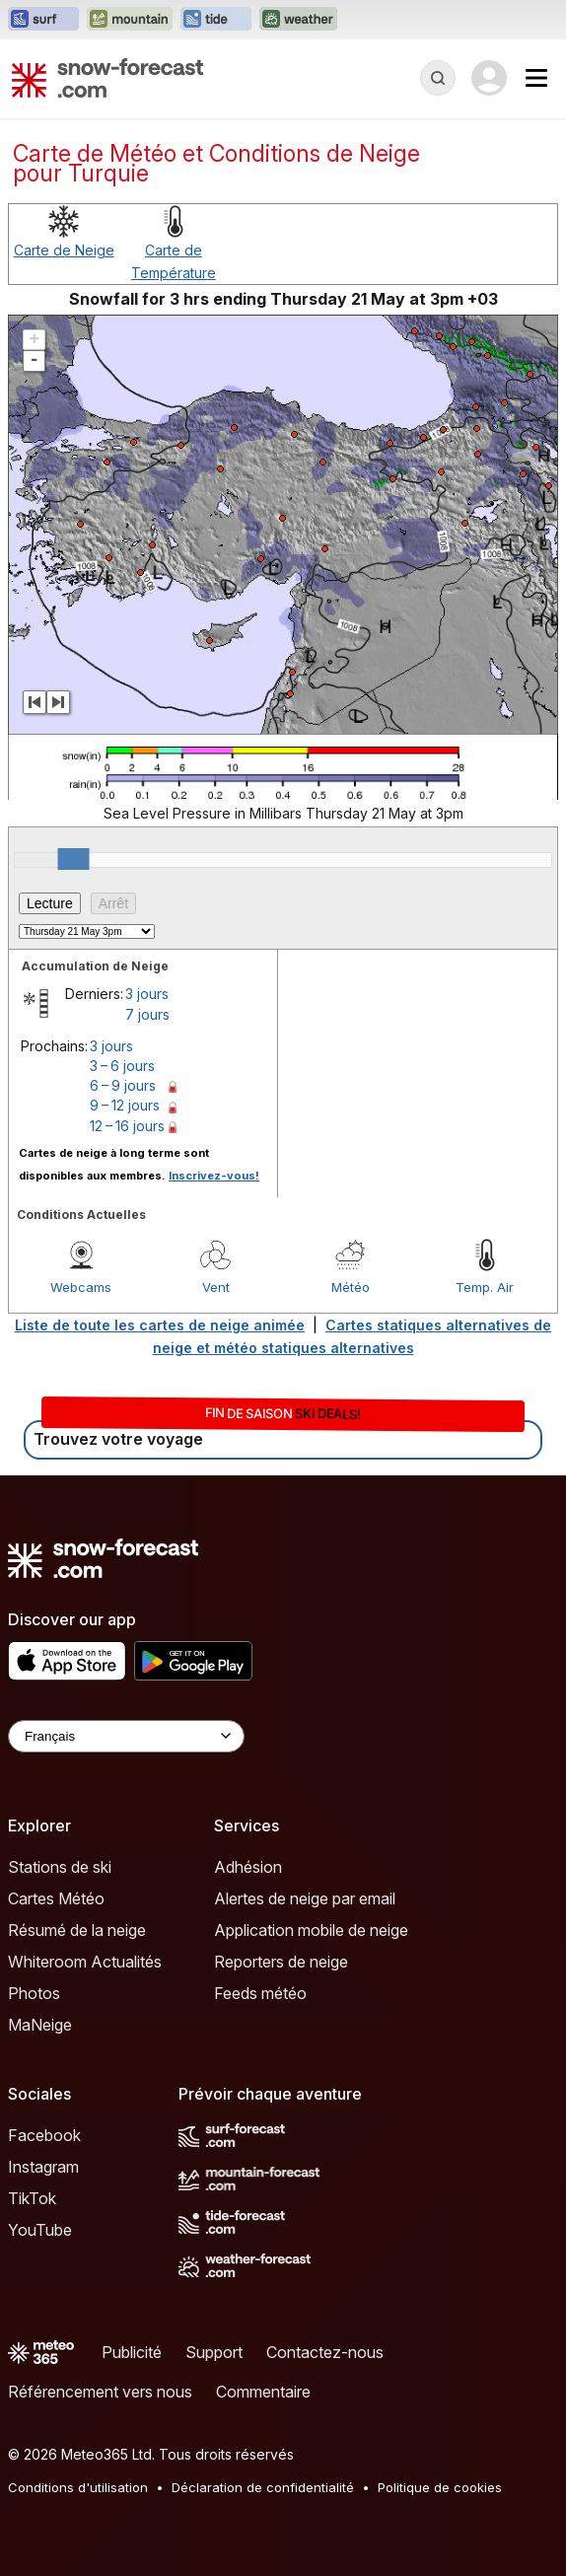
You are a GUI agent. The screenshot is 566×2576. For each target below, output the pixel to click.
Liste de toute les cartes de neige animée (160, 1325)
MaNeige (40, 2025)
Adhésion (248, 1867)
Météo (350, 1287)
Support (214, 2352)
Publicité (132, 2352)
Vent (216, 1287)
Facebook (44, 2135)
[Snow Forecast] (107, 78)
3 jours (147, 993)
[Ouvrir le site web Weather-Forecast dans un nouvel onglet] (298, 20)
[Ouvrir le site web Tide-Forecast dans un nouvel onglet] (215, 20)
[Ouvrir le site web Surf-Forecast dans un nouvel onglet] (43, 20)
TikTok (32, 2198)
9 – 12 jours (125, 1105)
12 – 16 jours (127, 1125)
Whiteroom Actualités (85, 1961)
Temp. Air (485, 1287)
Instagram (43, 2167)
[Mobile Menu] (536, 78)
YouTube (40, 2230)
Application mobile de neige (311, 1930)
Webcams (80, 1287)
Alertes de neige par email (304, 1898)
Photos (34, 1993)
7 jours (147, 1014)
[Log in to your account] (489, 78)
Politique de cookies (440, 2487)
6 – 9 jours (123, 1085)
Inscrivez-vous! (214, 1175)
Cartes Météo (56, 1898)
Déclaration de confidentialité (263, 2487)
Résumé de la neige (77, 1930)
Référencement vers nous (100, 2391)
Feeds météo (260, 1993)
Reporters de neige (281, 1961)
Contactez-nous (325, 2352)
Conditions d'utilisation (78, 2487)
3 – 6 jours (122, 1065)
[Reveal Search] (438, 78)
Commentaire (263, 2391)
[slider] (74, 859)
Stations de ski (59, 1867)
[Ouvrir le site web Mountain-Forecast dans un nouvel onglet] (130, 20)
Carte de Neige (64, 250)
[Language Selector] (126, 1736)
